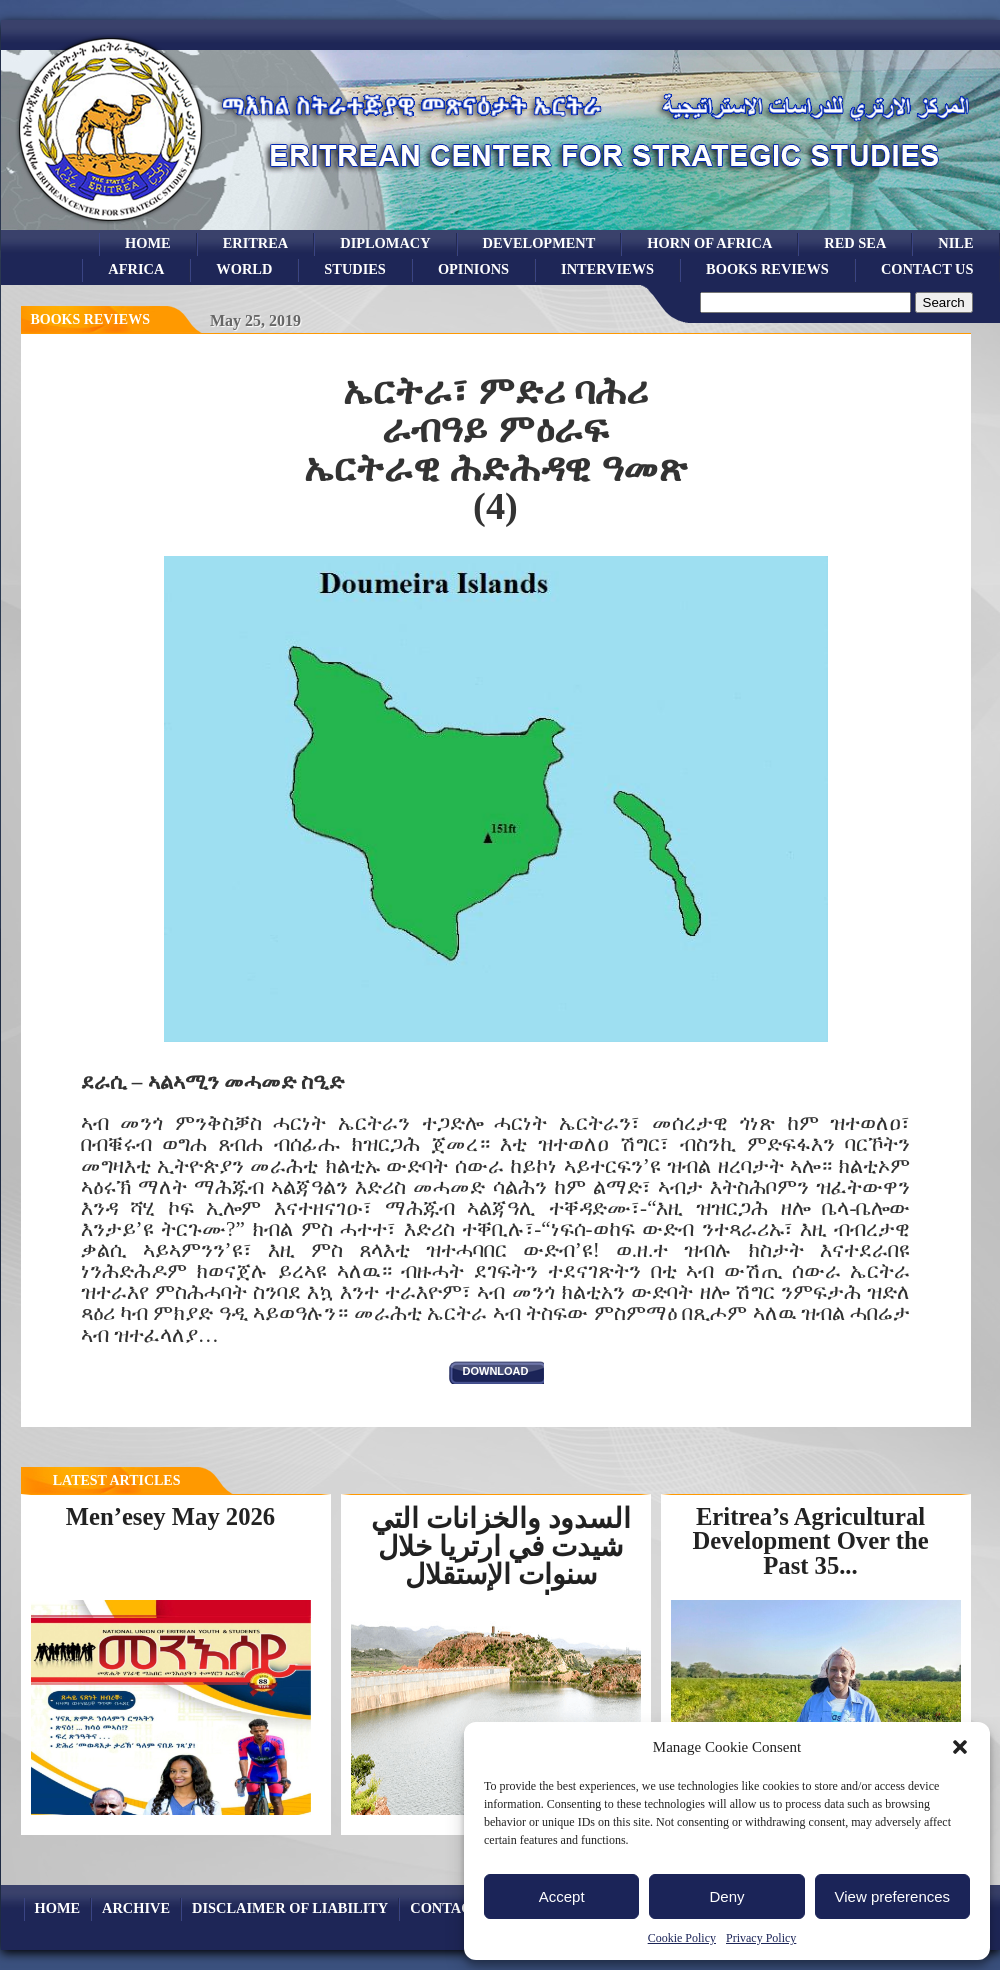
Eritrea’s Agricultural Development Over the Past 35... (810, 1541)
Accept (562, 1896)
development (539, 243)
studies (355, 269)
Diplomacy (385, 243)
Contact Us (927, 269)
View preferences (893, 1896)
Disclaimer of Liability (290, 1908)
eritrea (256, 243)
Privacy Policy (761, 1938)
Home (148, 243)
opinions (473, 269)
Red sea (855, 243)
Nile (955, 243)
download (496, 1371)
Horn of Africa (709, 243)
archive (136, 1908)
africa (136, 269)
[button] (960, 1747)
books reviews (767, 269)
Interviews (607, 269)
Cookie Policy (682, 1938)
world (244, 269)
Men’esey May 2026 (170, 1516)
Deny (726, 1896)
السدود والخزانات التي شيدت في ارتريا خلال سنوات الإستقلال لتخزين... (501, 1560)
